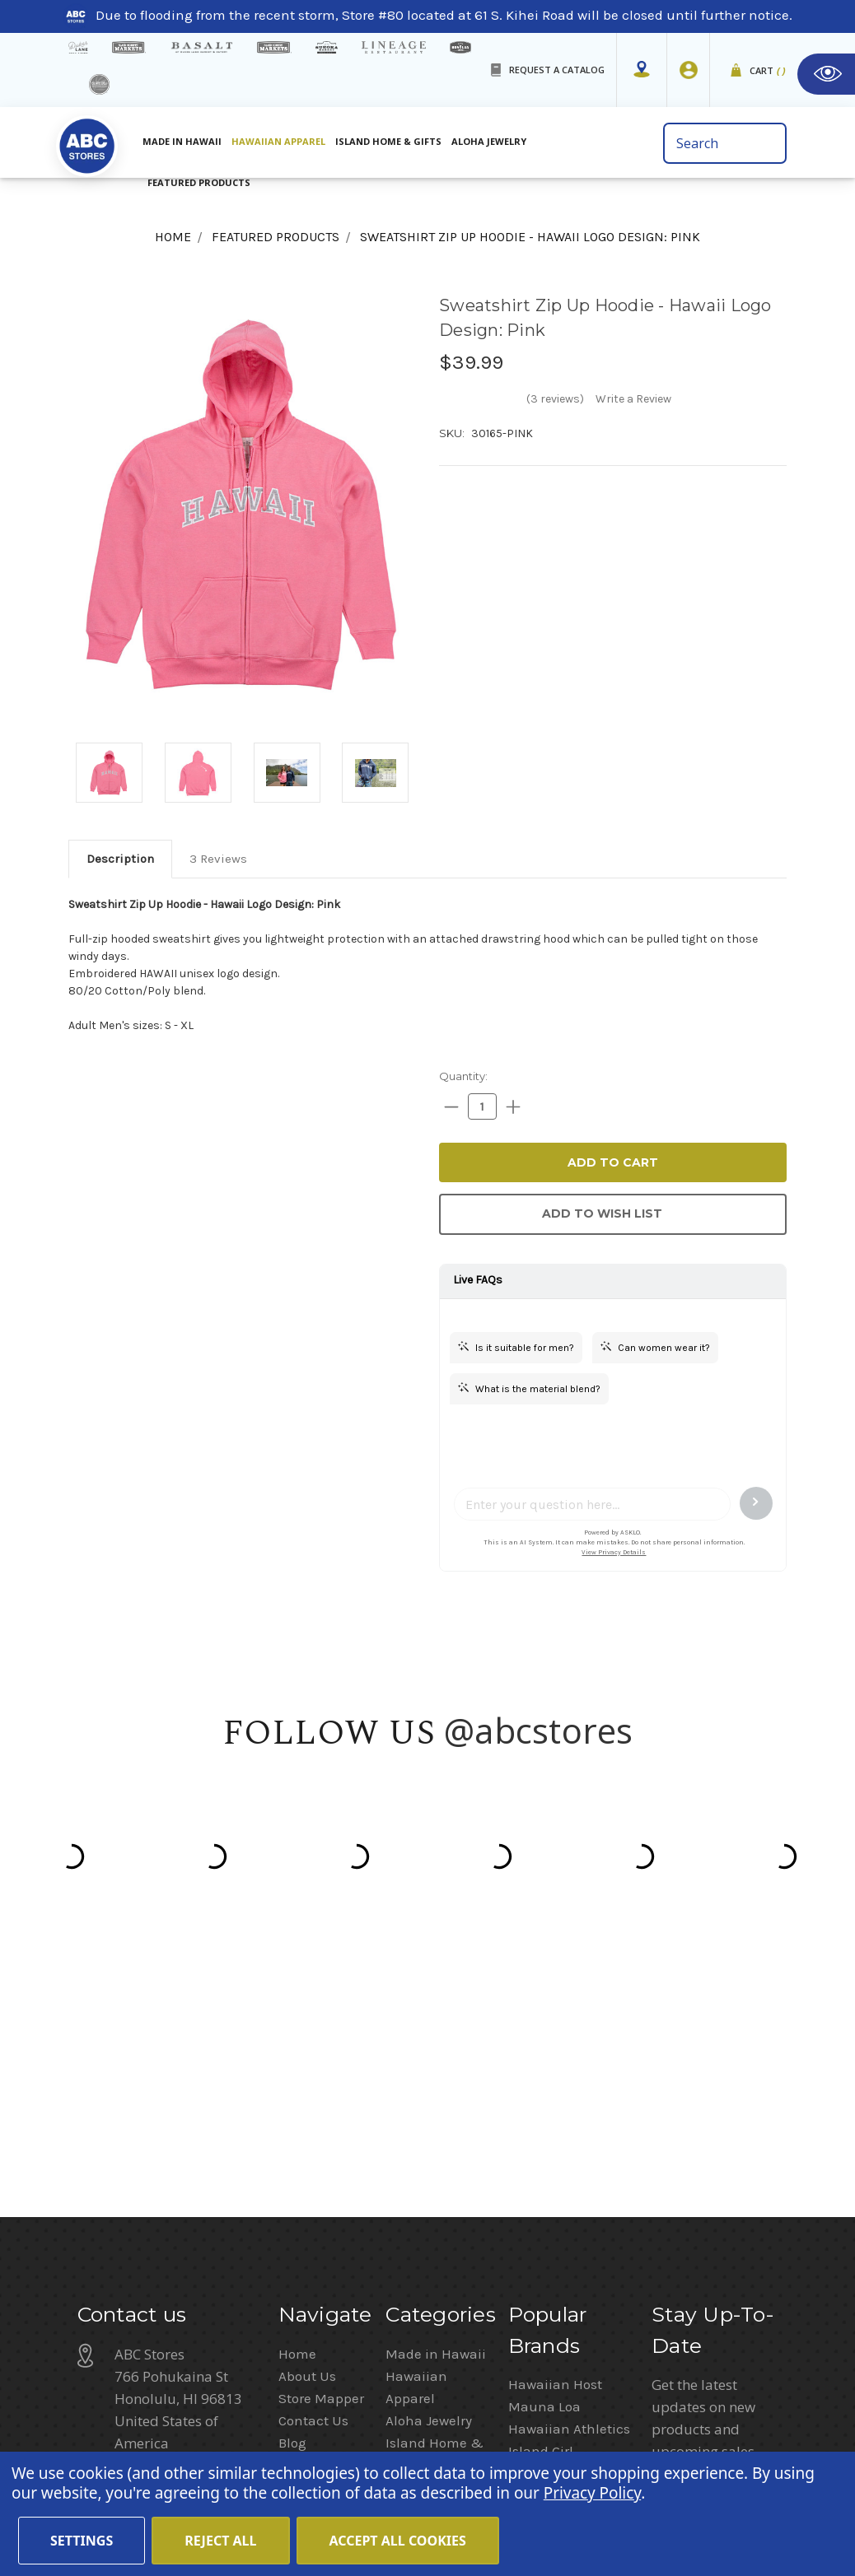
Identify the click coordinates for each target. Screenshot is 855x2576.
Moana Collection (564, 2188)
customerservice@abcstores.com (221, 2243)
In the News (315, 2180)
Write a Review (633, 399)
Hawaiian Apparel (278, 141)
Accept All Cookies (397, 2541)
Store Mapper (321, 2113)
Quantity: (463, 1076)
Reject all (220, 2541)
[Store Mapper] (641, 70)
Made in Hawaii (182, 141)
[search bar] (725, 143)
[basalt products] (201, 47)
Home (297, 2069)
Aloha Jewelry (488, 141)
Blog (292, 2158)
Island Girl (540, 2166)
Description (120, 858)
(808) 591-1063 (163, 2201)
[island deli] (99, 84)
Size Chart (310, 2269)
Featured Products (198, 182)
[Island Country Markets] (274, 47)
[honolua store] (460, 47)
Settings (81, 2541)
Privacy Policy (695, 2294)
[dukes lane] (78, 47)
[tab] (120, 859)
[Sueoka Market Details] (327, 47)
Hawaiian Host (555, 2099)
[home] (87, 148)
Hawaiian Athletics (569, 2144)
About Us (307, 2091)
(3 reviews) (555, 399)
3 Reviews (218, 858)
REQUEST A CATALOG (557, 69)
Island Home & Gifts (388, 141)
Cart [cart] (768, 71)
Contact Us (313, 2135)
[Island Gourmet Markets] (129, 47)
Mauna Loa (544, 2121)
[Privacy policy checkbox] (657, 2258)
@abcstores (538, 1730)
